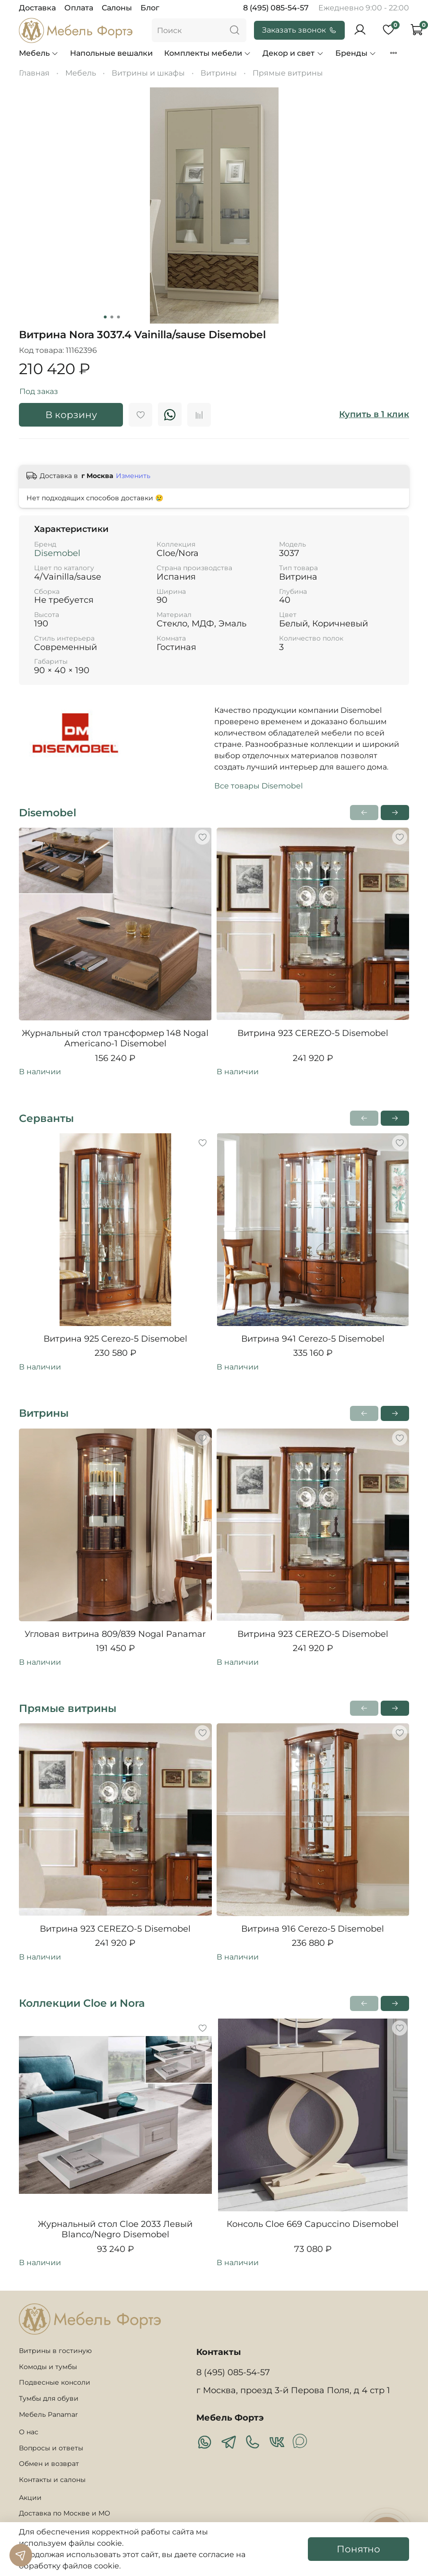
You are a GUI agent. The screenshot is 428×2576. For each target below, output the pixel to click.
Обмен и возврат (49, 2463)
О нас (28, 2432)
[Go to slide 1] (105, 317)
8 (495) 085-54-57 (276, 7)
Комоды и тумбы (48, 2366)
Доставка (37, 7)
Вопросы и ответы (51, 2448)
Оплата (78, 7)
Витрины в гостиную (55, 2350)
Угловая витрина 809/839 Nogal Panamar (115, 1633)
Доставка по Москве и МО (64, 2513)
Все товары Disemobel (258, 785)
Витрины (219, 72)
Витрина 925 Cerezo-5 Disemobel (115, 1339)
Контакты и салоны (52, 2479)
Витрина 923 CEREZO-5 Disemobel (312, 1033)
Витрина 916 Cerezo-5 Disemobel (312, 1929)
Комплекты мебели (207, 53)
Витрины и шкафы (148, 72)
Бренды (355, 53)
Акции (30, 2497)
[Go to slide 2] (111, 317)
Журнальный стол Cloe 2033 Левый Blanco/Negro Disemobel (115, 2229)
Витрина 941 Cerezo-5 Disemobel (312, 1339)
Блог (149, 7)
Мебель (39, 53)
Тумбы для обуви (49, 2398)
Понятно (358, 2549)
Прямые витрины (288, 72)
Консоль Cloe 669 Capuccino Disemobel (313, 2223)
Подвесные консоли (54, 2382)
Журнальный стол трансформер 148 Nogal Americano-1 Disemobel (115, 1038)
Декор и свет (292, 53)
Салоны (117, 7)
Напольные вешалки (111, 53)
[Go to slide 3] (118, 317)
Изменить (133, 475)
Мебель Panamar (48, 2414)
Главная (34, 72)
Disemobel (57, 553)
